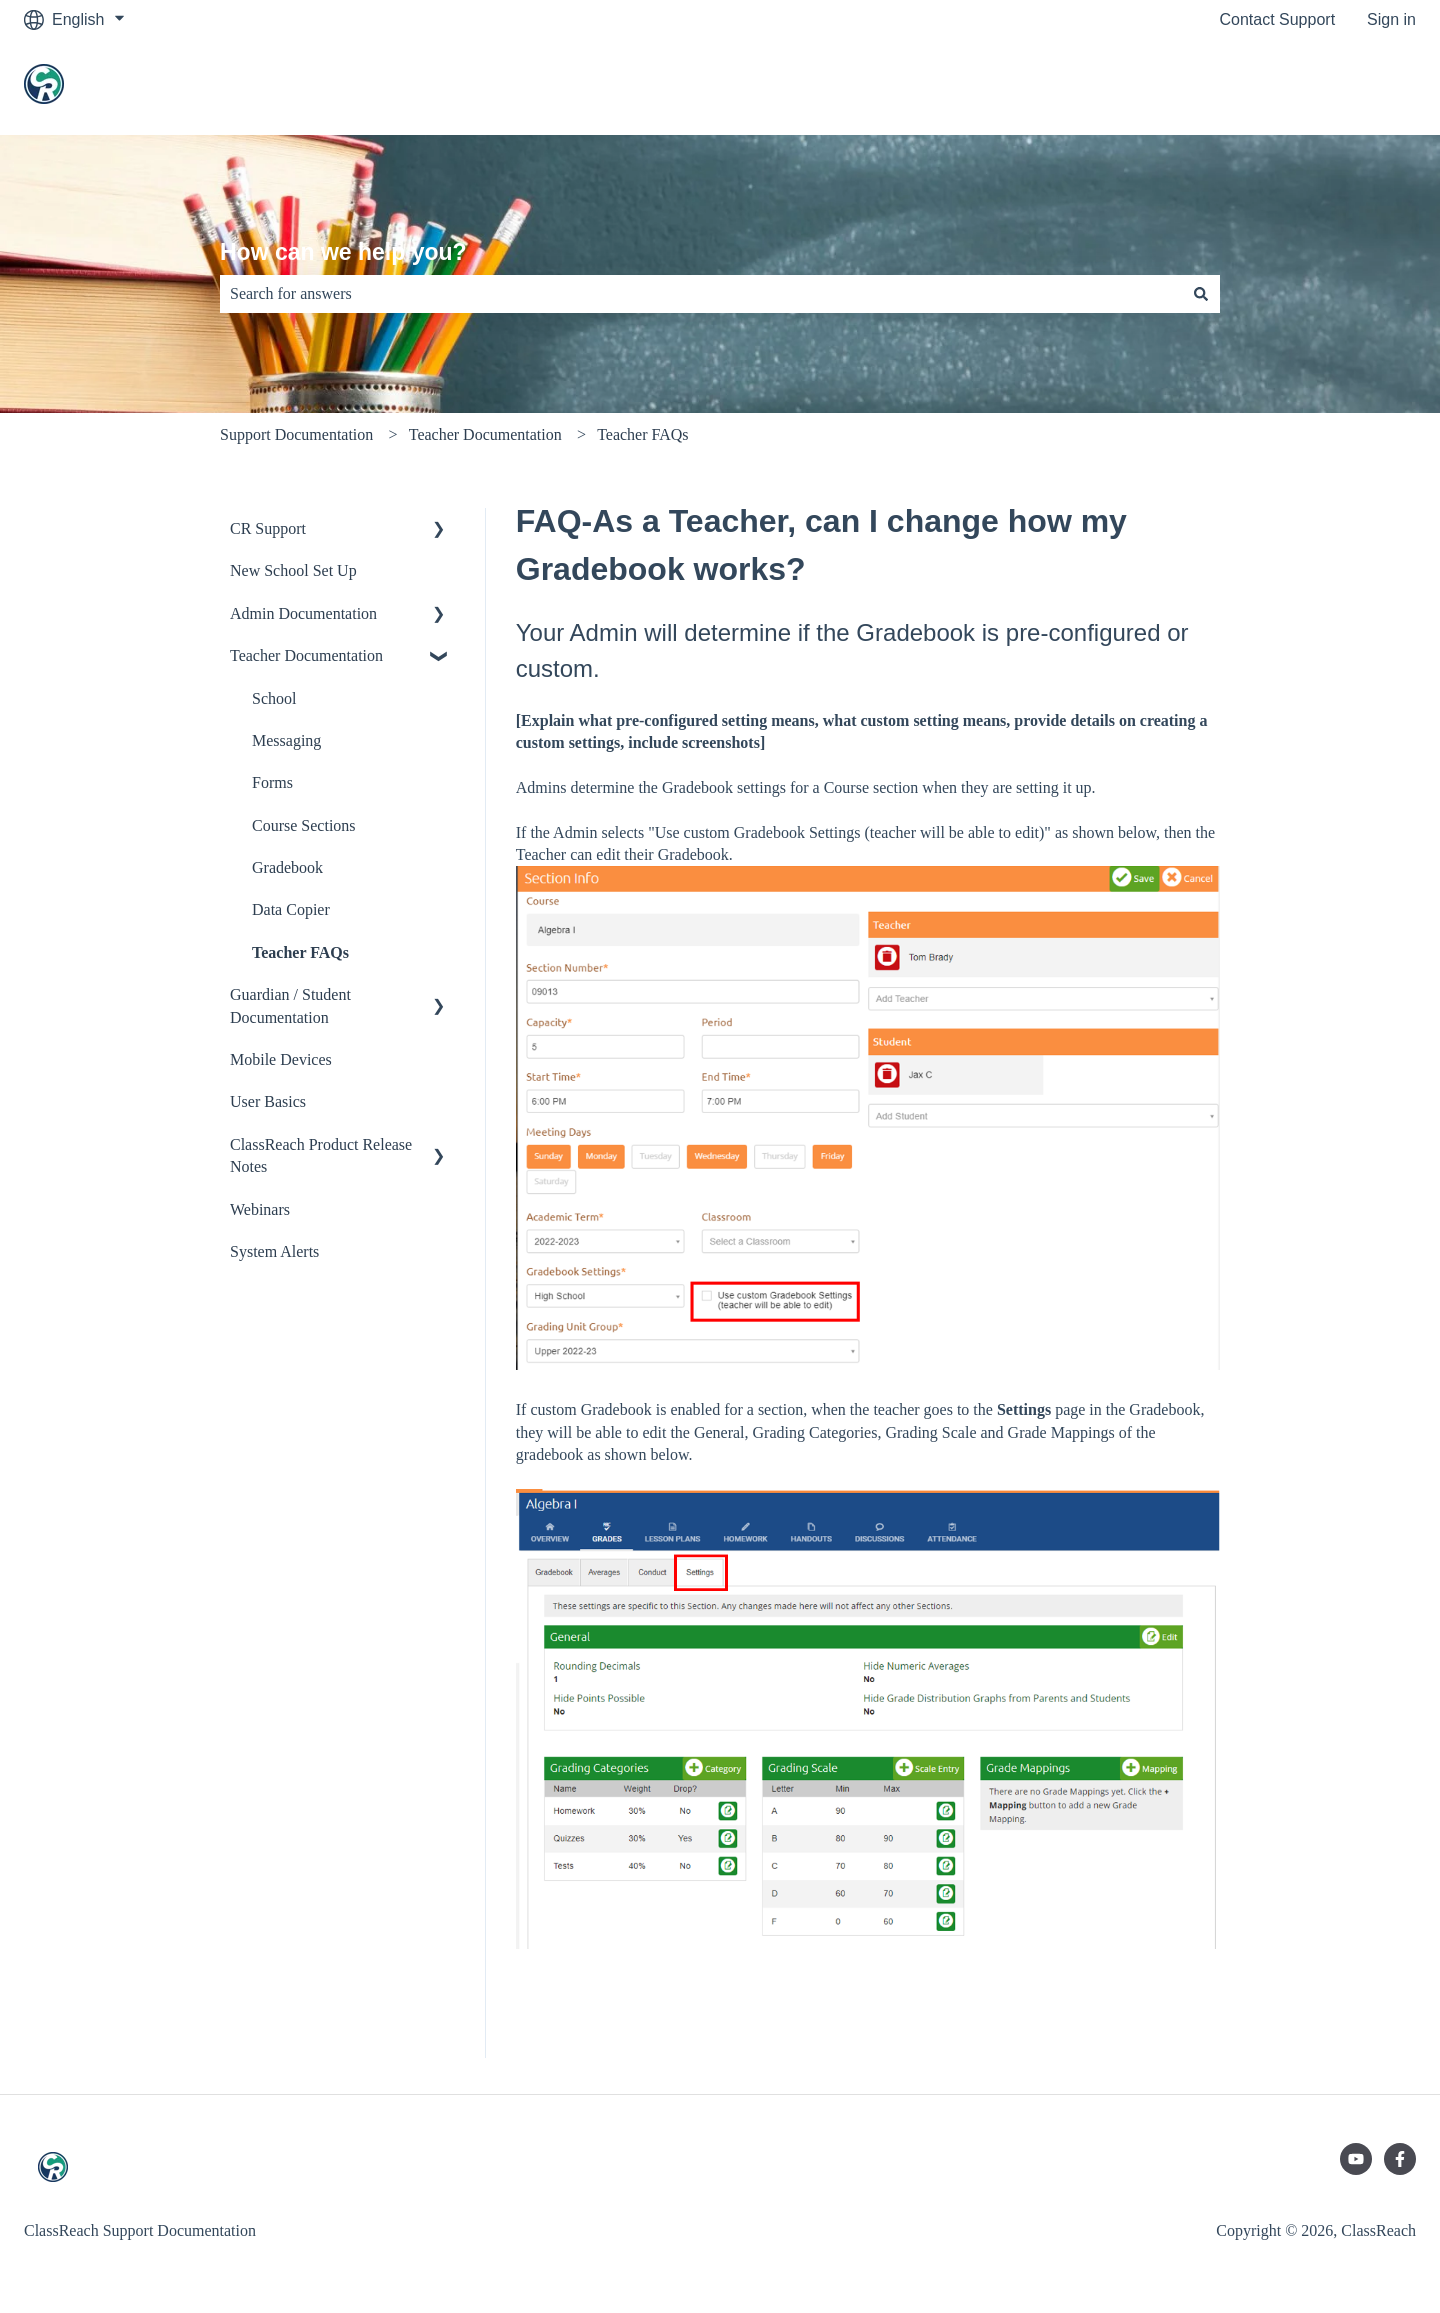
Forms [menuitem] (272, 782)
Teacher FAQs (642, 434)
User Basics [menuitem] (268, 1101)
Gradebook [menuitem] (287, 867)
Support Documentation (296, 434)
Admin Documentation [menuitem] (303, 613)
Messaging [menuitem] (286, 740)
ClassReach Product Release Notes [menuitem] (321, 1155)
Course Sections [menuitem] (304, 825)
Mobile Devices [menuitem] (281, 1059)
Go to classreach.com (1318, 86)
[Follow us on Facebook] (1400, 2159)
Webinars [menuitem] (260, 1209)
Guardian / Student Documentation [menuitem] (290, 1005)
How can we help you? (343, 252)
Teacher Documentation (485, 434)
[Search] (1201, 294)
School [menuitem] (274, 698)
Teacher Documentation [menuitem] (306, 655)
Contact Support (1277, 19)
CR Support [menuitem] (268, 528)
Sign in (1391, 19)
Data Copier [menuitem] (291, 909)
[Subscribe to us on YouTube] (1356, 2159)
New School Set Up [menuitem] (293, 570)
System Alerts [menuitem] (274, 1251)
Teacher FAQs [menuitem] (300, 952)
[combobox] (701, 294)
